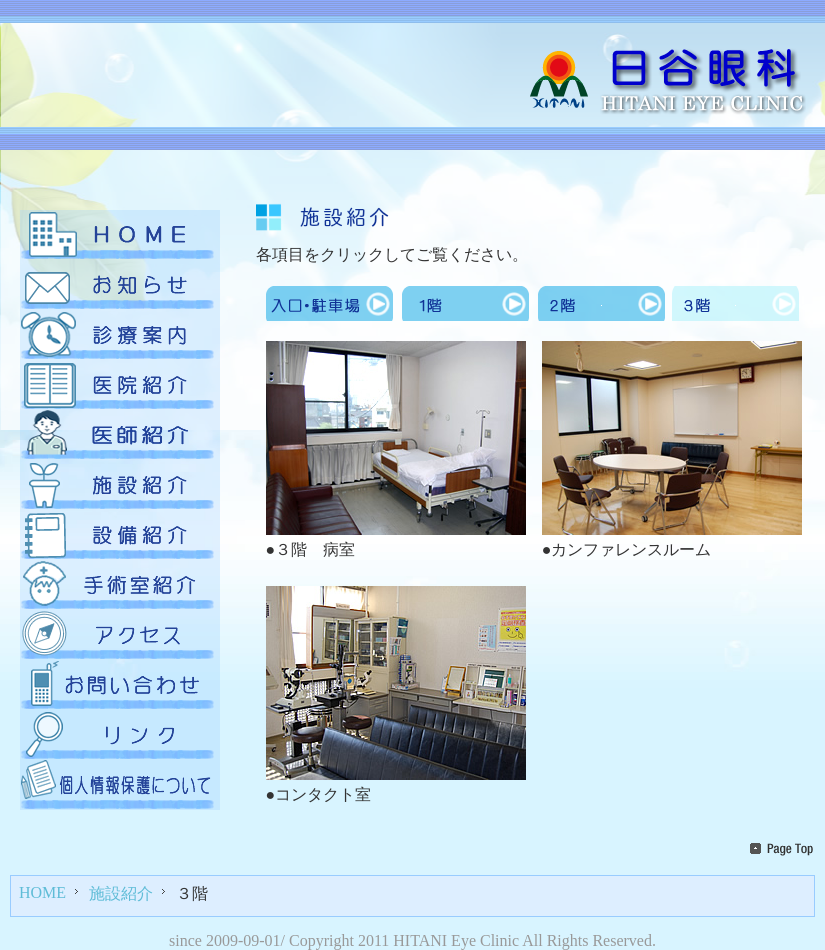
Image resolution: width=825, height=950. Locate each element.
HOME (42, 892)
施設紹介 (121, 893)
